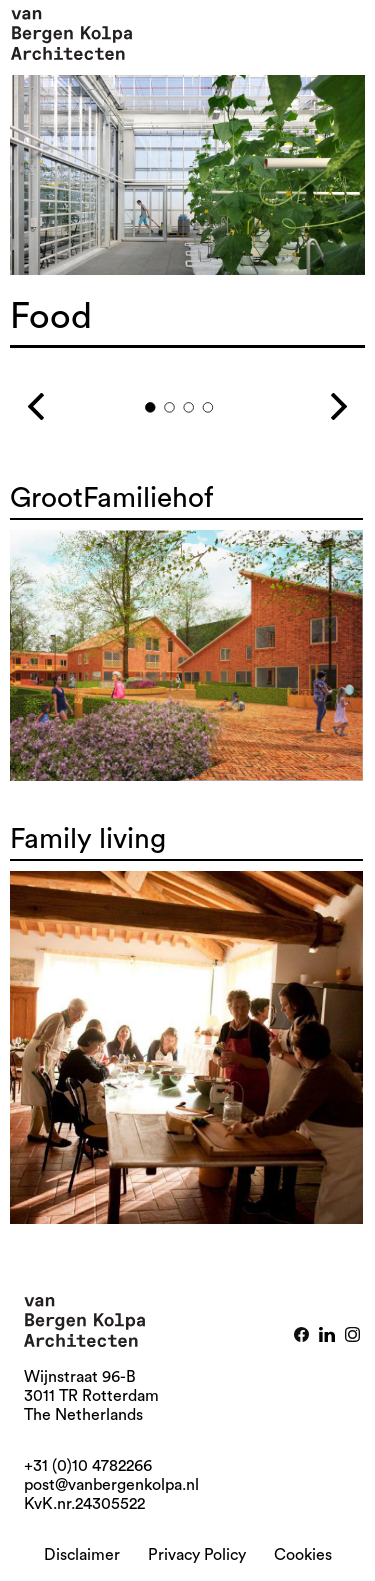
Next (315, 399)
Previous (59, 399)
